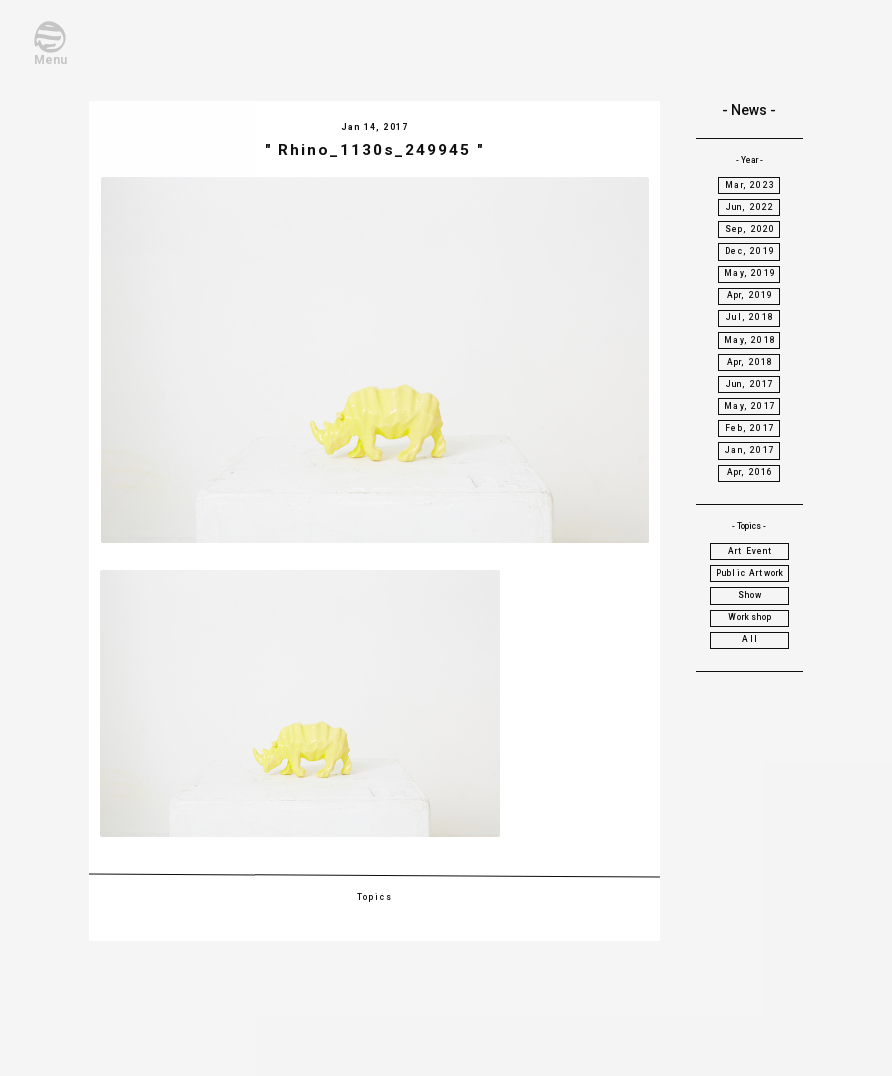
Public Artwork (750, 573)
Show (750, 595)
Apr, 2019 (750, 295)
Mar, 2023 (750, 185)
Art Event (750, 551)
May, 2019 (750, 273)
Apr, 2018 (750, 362)
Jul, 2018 (750, 317)
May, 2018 (750, 340)
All (750, 639)
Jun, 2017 (750, 384)
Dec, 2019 (750, 251)
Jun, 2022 (750, 207)
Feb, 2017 (750, 428)
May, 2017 (750, 406)
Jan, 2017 (750, 450)
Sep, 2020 (750, 229)
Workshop (750, 617)
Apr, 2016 (750, 472)
